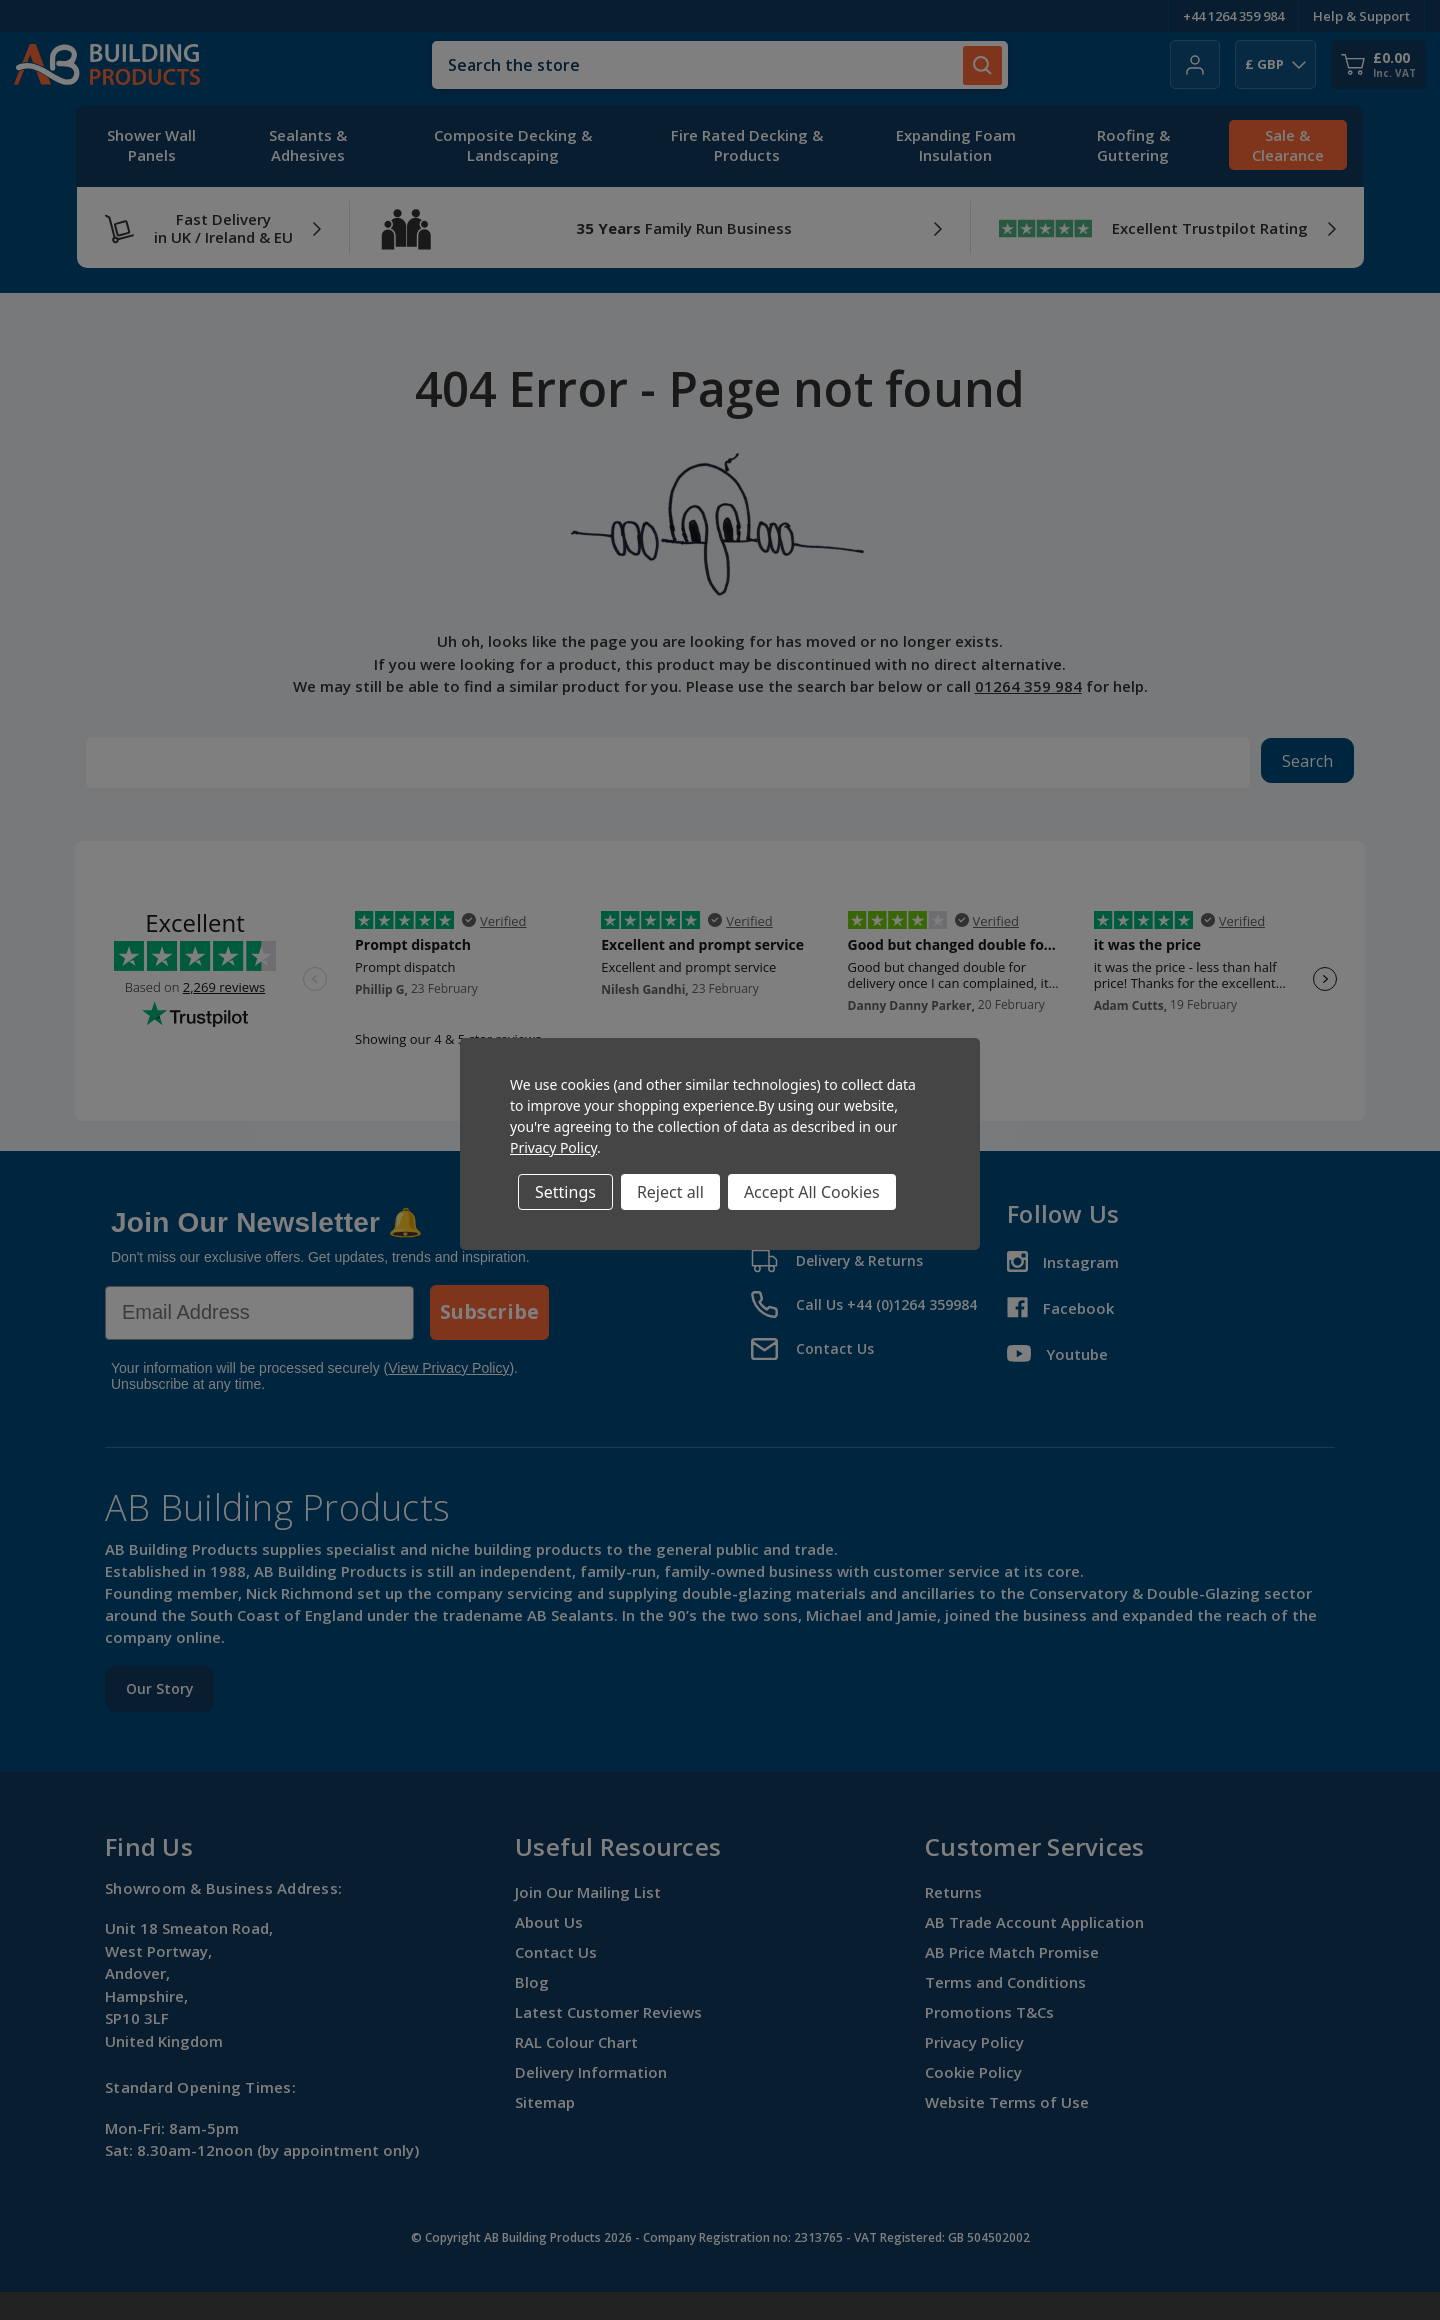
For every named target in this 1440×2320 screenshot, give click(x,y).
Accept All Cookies (812, 1192)
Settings (565, 1192)
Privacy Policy (553, 1147)
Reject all (670, 1192)
